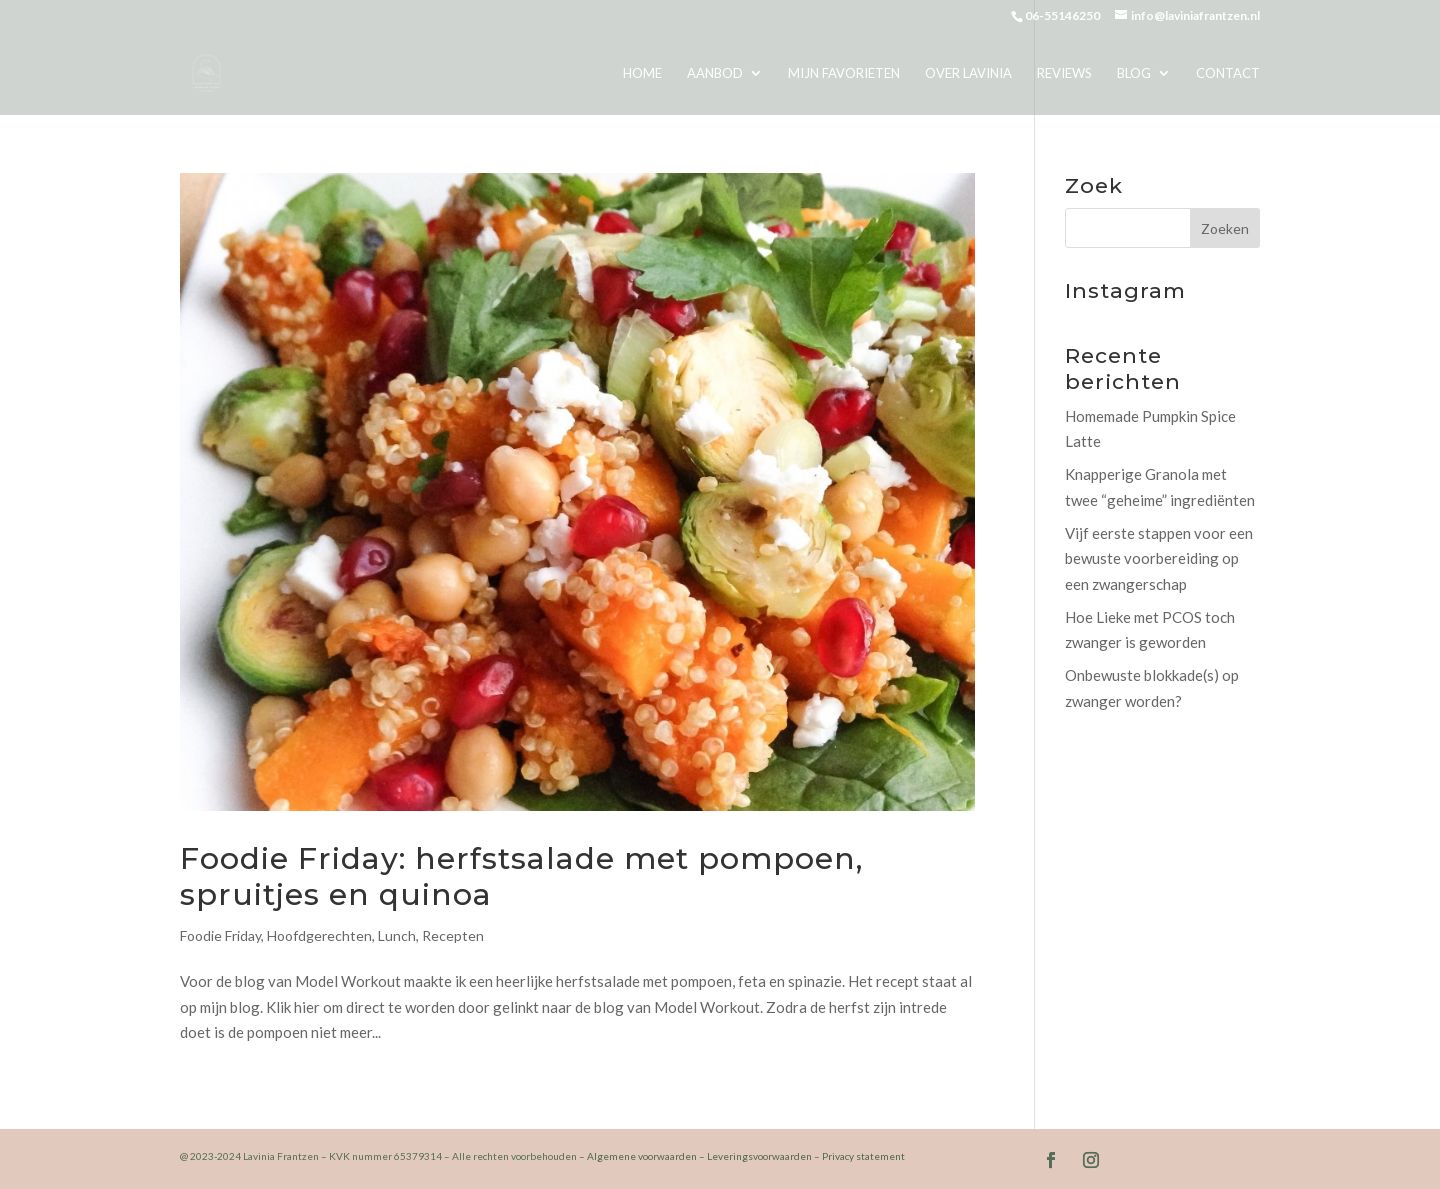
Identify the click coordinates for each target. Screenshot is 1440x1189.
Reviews (1064, 73)
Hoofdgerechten (319, 935)
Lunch (397, 935)
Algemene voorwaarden (642, 1156)
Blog (1134, 73)
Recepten (453, 935)
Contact (1228, 73)
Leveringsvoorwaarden (759, 1156)
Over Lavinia (968, 73)
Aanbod (715, 73)
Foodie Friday (220, 935)
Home (642, 73)
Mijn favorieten (844, 73)
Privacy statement (863, 1156)
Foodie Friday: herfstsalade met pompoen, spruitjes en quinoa (521, 876)
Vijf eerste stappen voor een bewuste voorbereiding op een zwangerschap (1159, 558)
